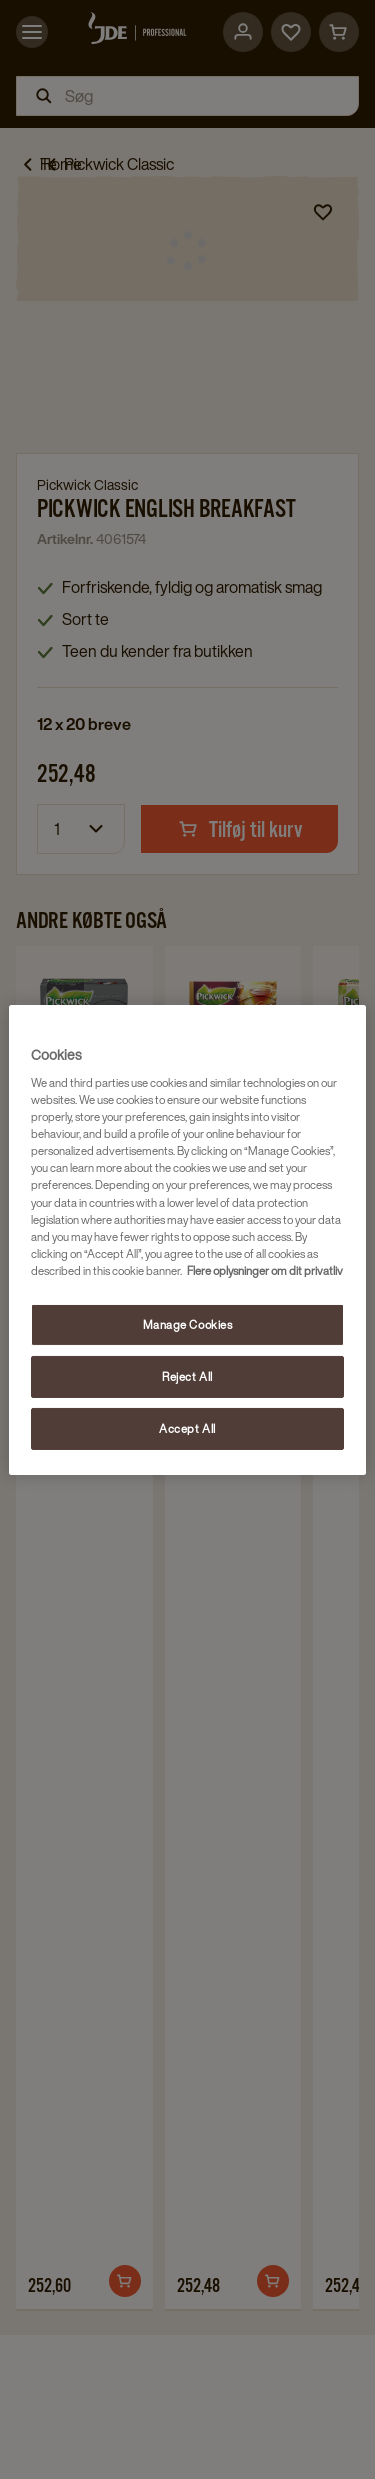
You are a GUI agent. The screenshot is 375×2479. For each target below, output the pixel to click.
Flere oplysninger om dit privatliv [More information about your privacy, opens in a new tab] (265, 1270)
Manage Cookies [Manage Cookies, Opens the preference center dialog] (188, 1324)
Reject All (187, 1376)
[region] (187, 1239)
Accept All (187, 1428)
